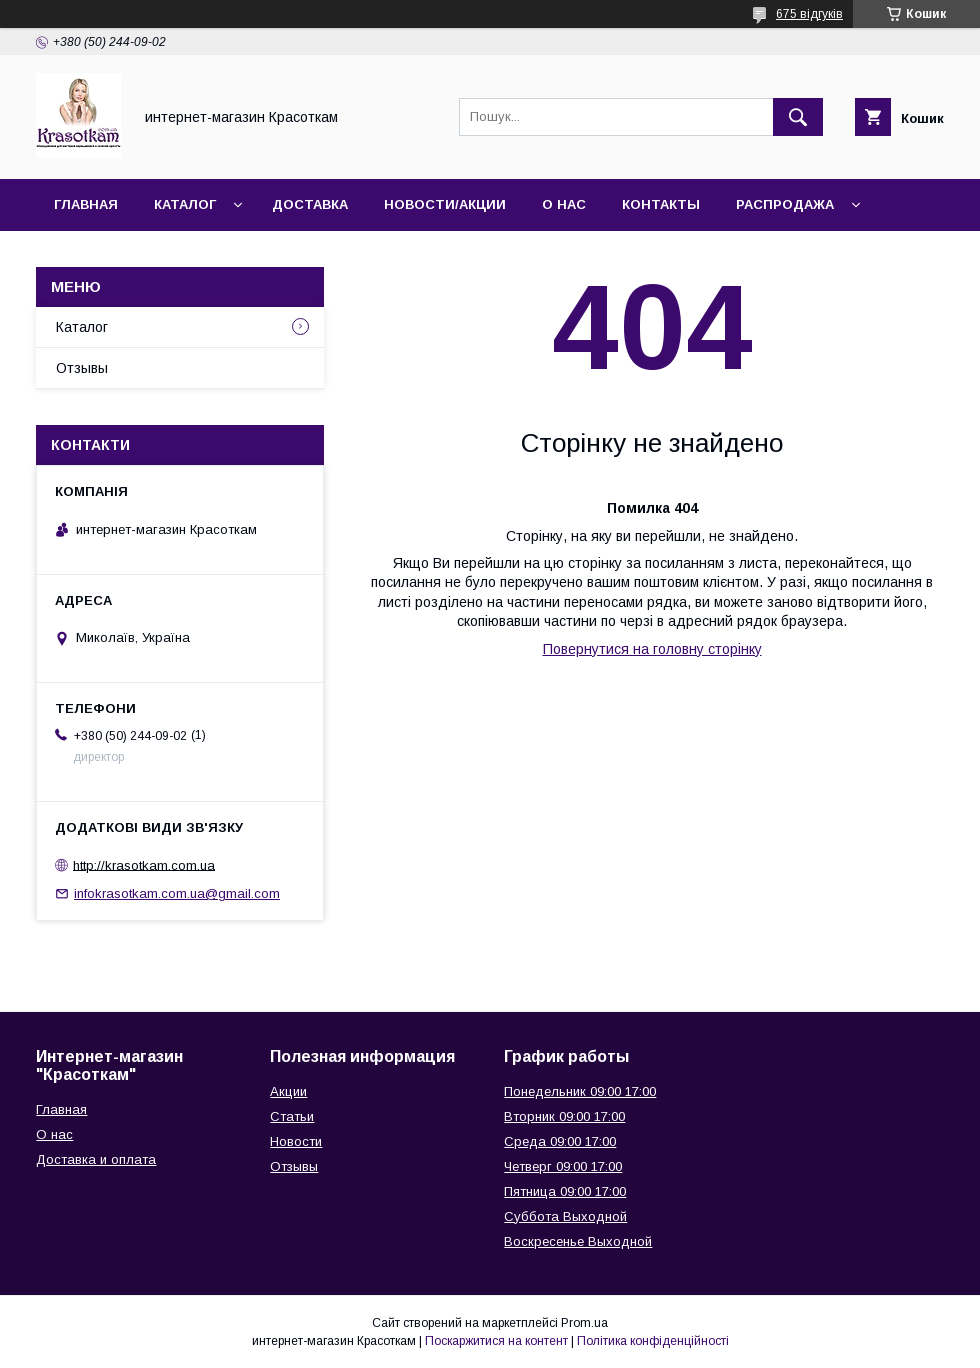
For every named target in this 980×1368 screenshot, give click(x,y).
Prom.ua (584, 1323)
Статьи (292, 1116)
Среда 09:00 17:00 (560, 1141)
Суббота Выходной (565, 1216)
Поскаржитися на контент (496, 1341)
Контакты (661, 204)
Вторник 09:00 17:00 (564, 1116)
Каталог (185, 204)
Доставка (310, 204)
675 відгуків (809, 14)
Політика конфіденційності (653, 1341)
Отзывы (82, 368)
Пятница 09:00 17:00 (565, 1191)
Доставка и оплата (96, 1159)
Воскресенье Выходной (578, 1241)
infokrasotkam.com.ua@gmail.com (177, 893)
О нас (564, 204)
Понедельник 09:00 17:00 (580, 1091)
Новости (296, 1141)
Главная (86, 204)
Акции (288, 1091)
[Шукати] (798, 117)
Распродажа (785, 204)
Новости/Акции (445, 204)
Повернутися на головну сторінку (652, 649)
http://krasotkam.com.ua (144, 864)
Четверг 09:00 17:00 (563, 1166)
